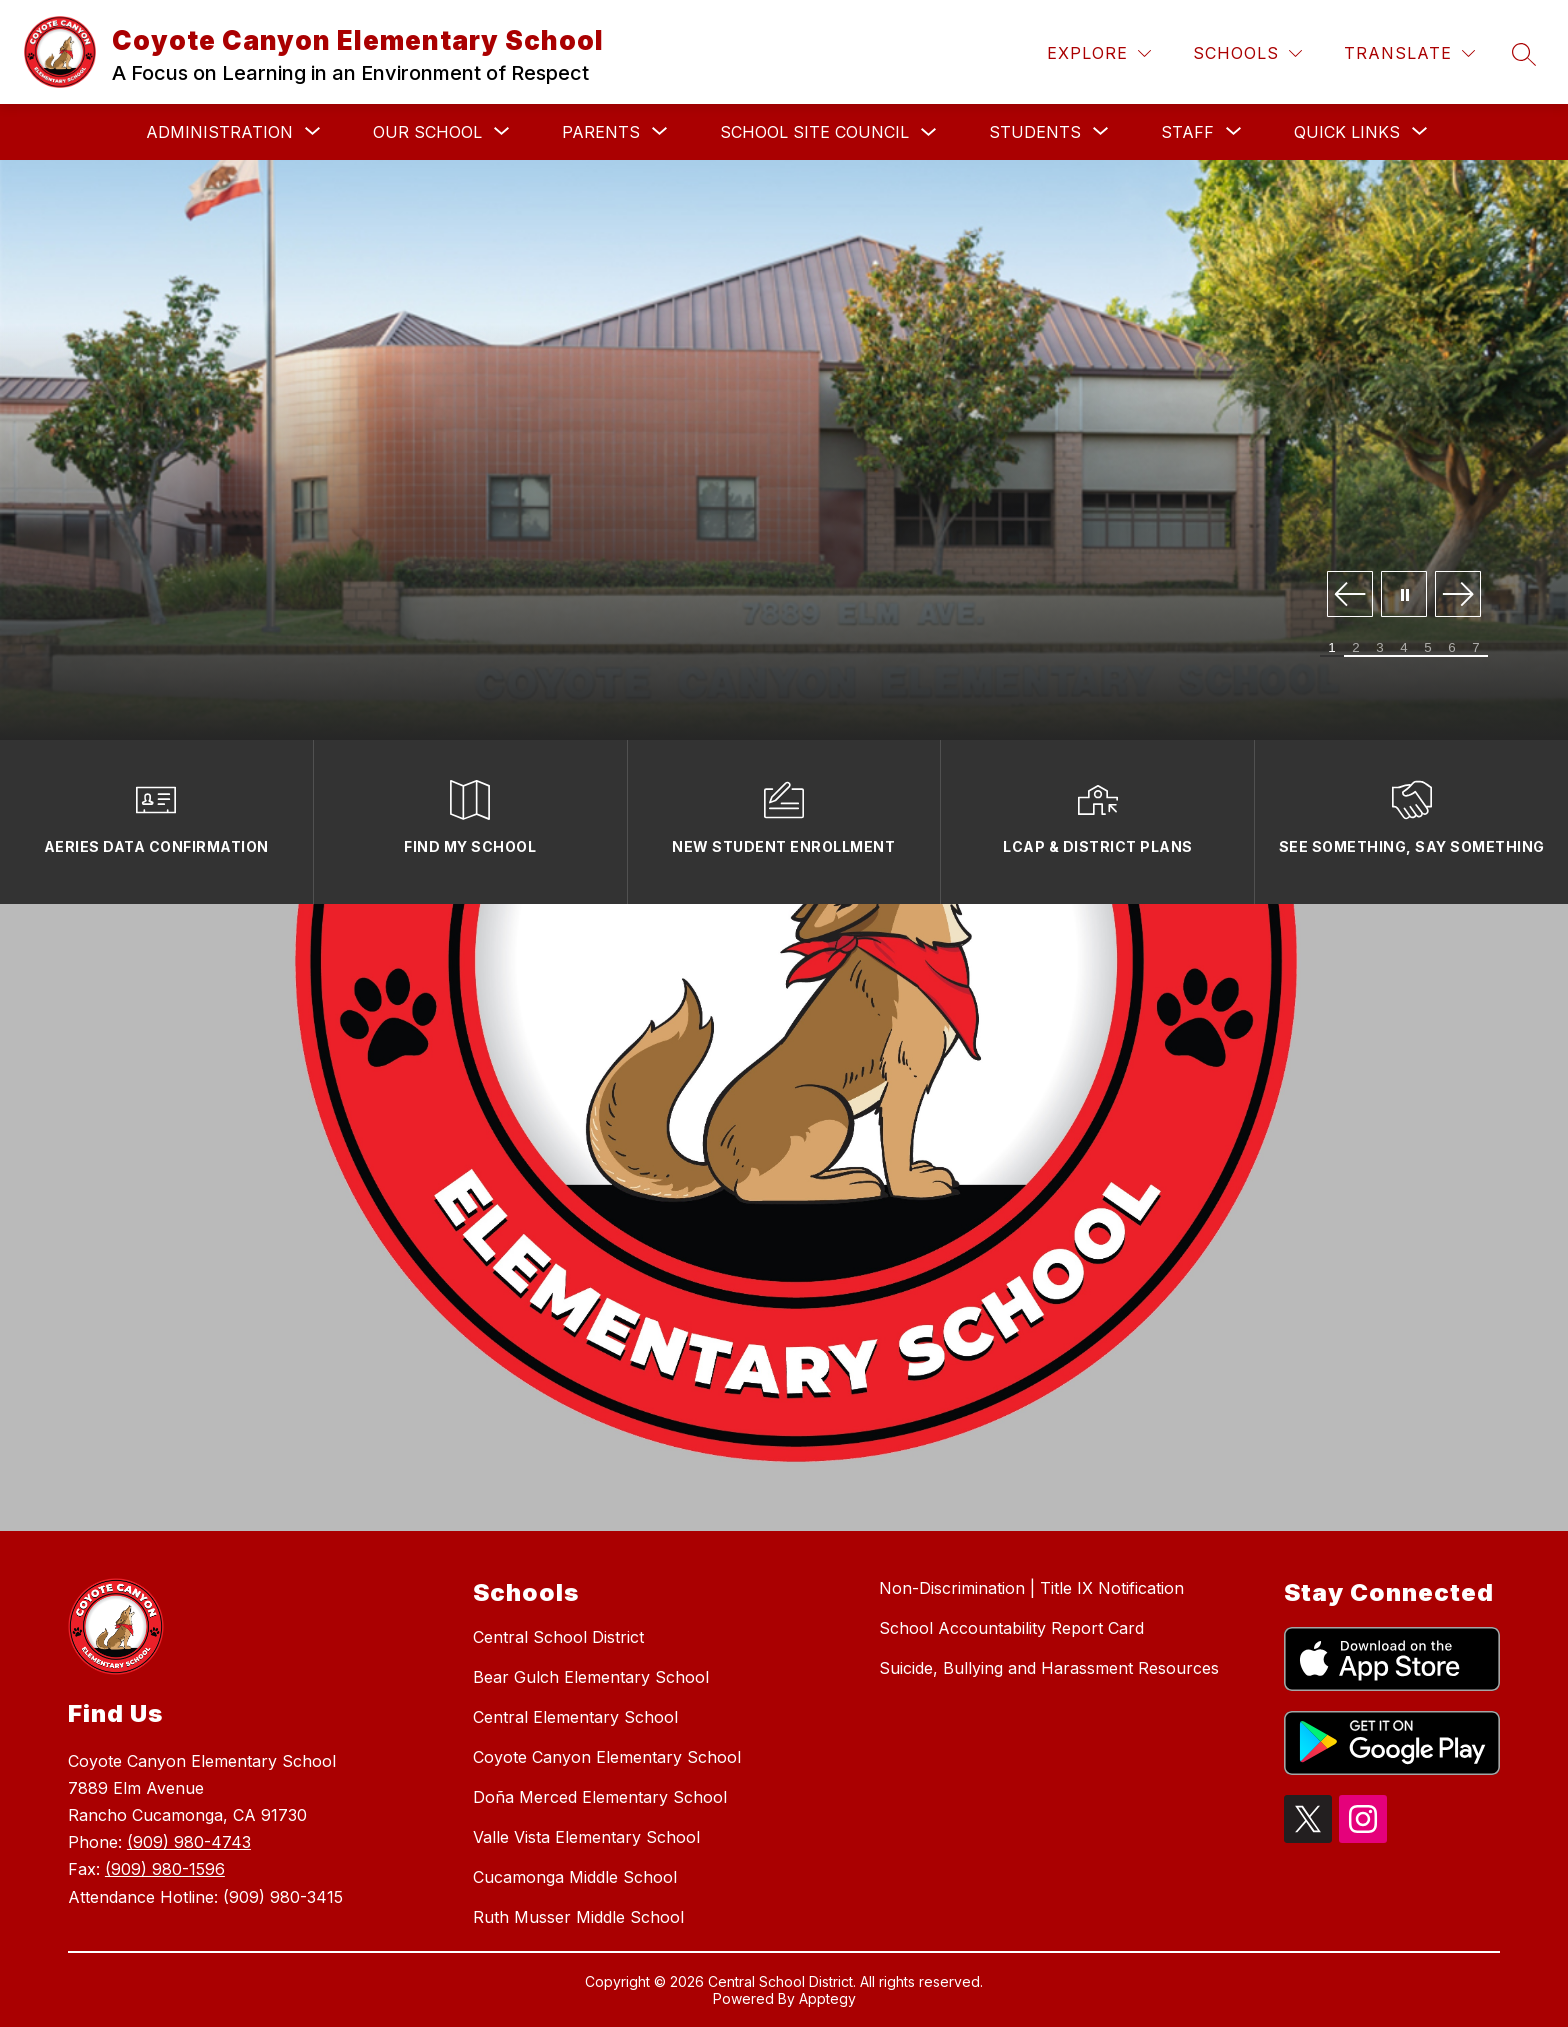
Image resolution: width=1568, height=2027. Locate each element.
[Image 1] (1332, 648)
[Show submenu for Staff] (1187, 132)
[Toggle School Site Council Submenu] (929, 132)
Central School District (558, 1637)
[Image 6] (1452, 648)
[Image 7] (1476, 648)
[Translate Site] (1409, 53)
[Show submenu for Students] (1035, 132)
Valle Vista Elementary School (586, 1837)
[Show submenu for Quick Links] (1347, 132)
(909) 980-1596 (165, 1869)
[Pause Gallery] (1404, 595)
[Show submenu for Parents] (601, 132)
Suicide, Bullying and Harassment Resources (1049, 1668)
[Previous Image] (1350, 595)
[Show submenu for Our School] (427, 132)
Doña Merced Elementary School (600, 1797)
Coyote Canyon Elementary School (607, 1757)
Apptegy (827, 1998)
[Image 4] (1404, 648)
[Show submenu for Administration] (219, 132)
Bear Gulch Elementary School (591, 1677)
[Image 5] (1428, 648)
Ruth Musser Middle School (578, 1917)
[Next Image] (1458, 595)
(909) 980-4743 (189, 1842)
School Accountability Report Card (1011, 1628)
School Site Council (814, 132)
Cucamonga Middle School (575, 1877)
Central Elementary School (575, 1717)
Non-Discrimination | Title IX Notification (1031, 1588)
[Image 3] (1380, 648)
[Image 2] (1356, 648)
